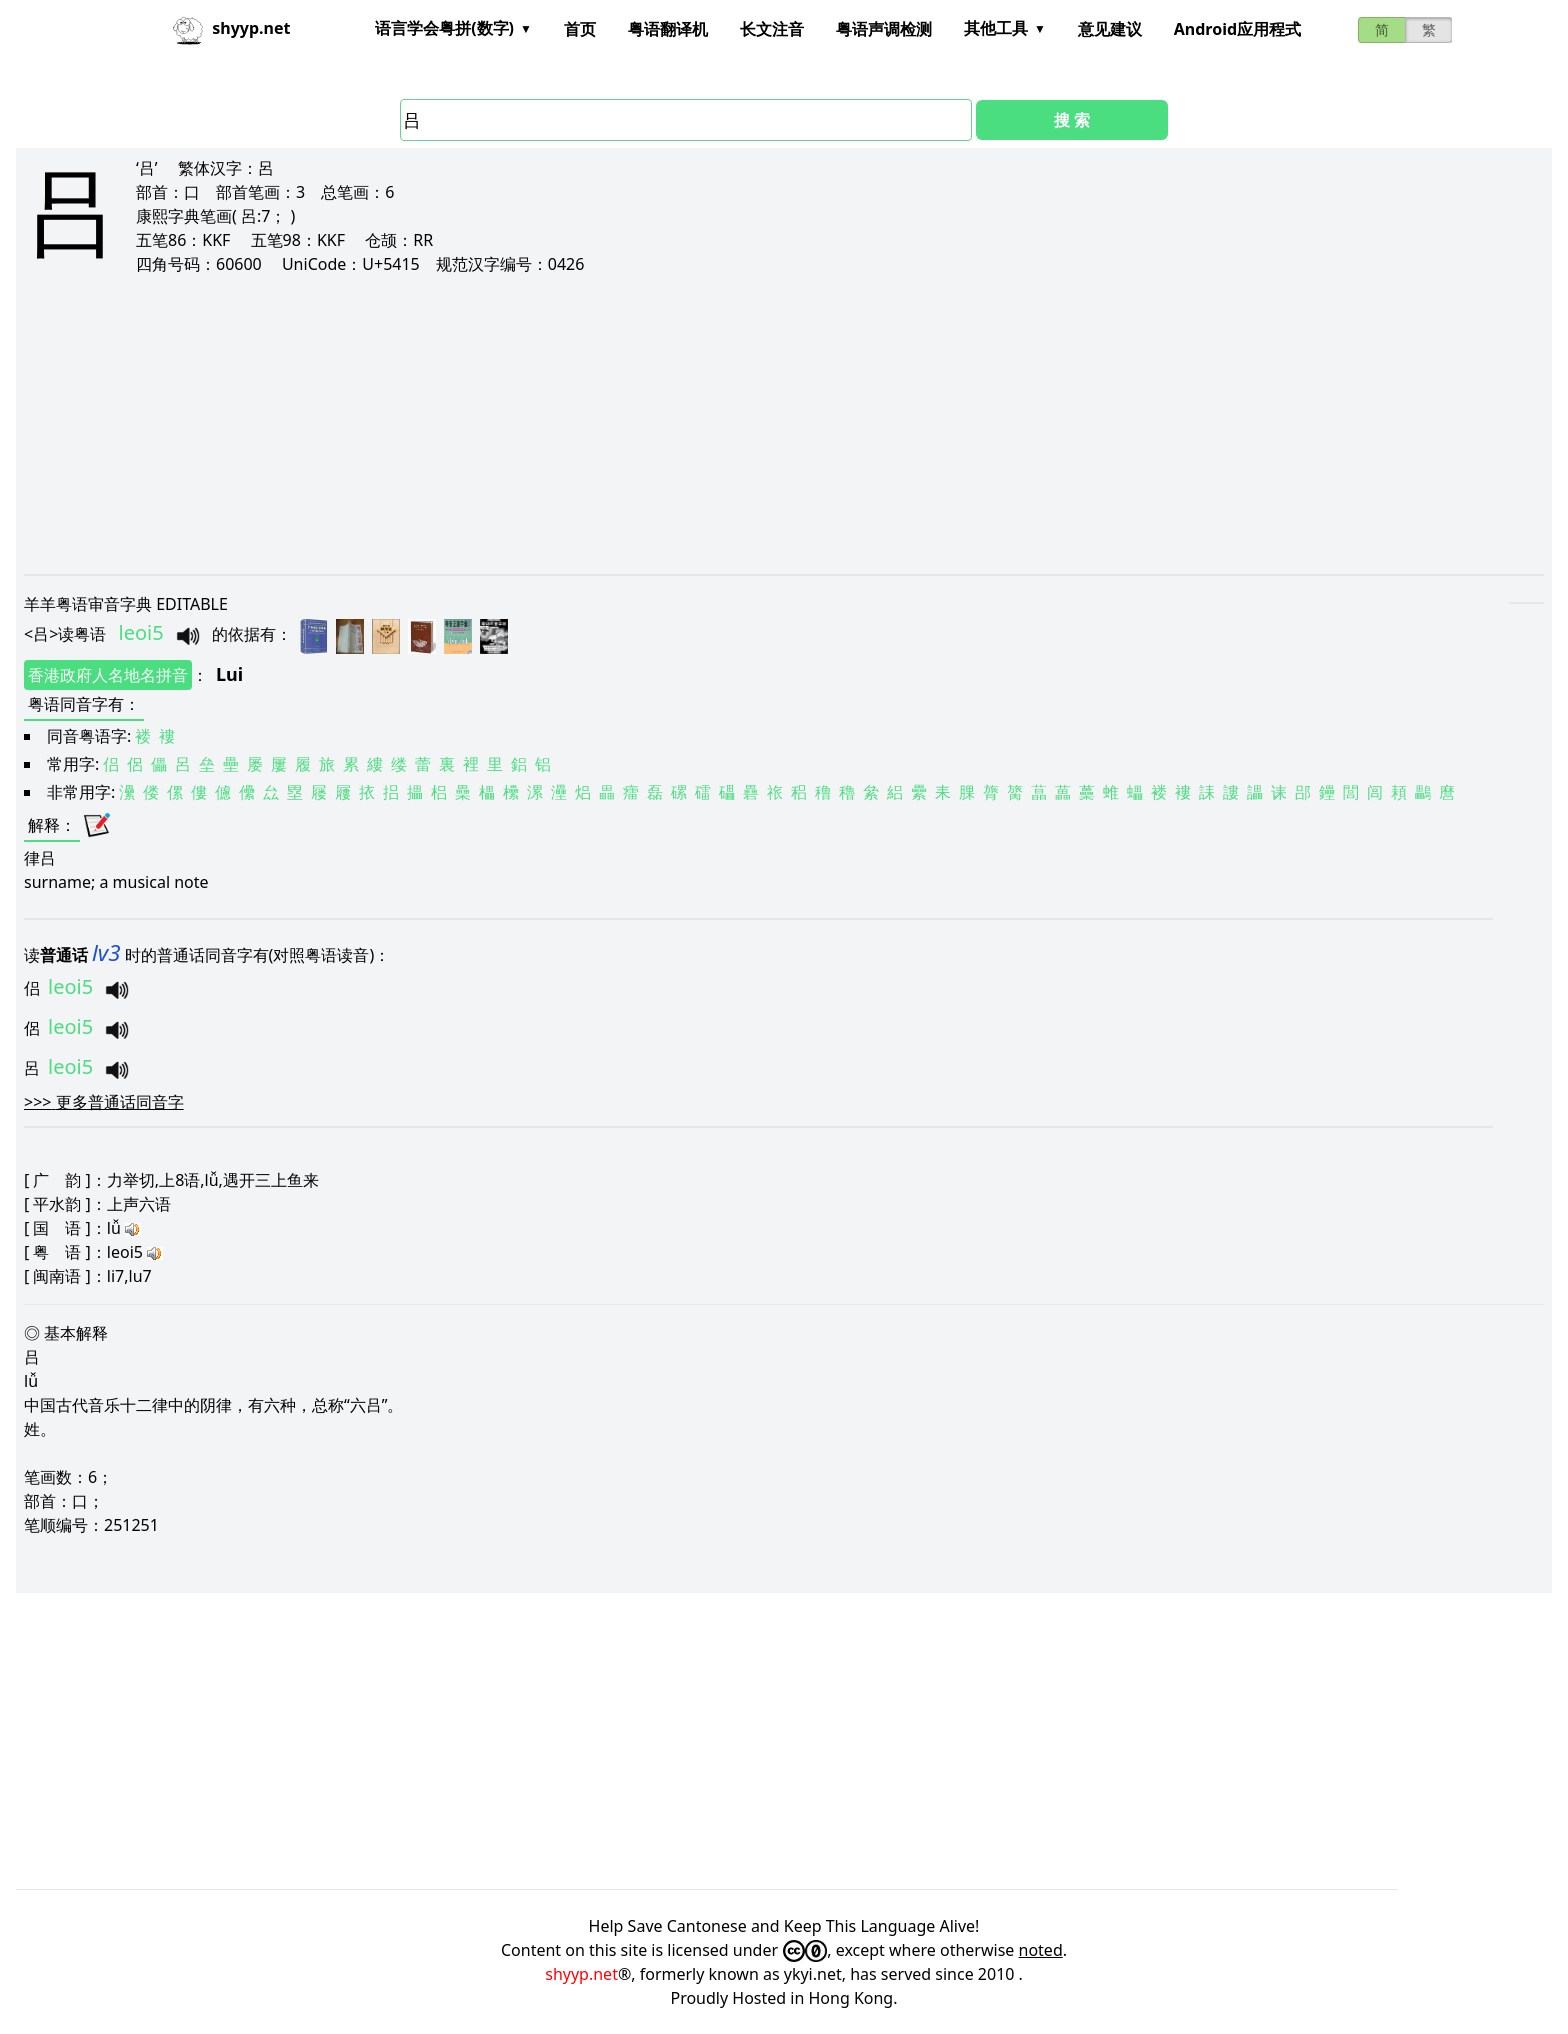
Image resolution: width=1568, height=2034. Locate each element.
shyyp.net (581, 1974)
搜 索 (1072, 120)
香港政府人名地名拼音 (108, 675)
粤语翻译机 (668, 29)
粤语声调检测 (884, 29)
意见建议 (1110, 29)
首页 (580, 29)
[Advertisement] (624, 424)
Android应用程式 (1237, 29)
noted (1041, 1950)
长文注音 (772, 29)
